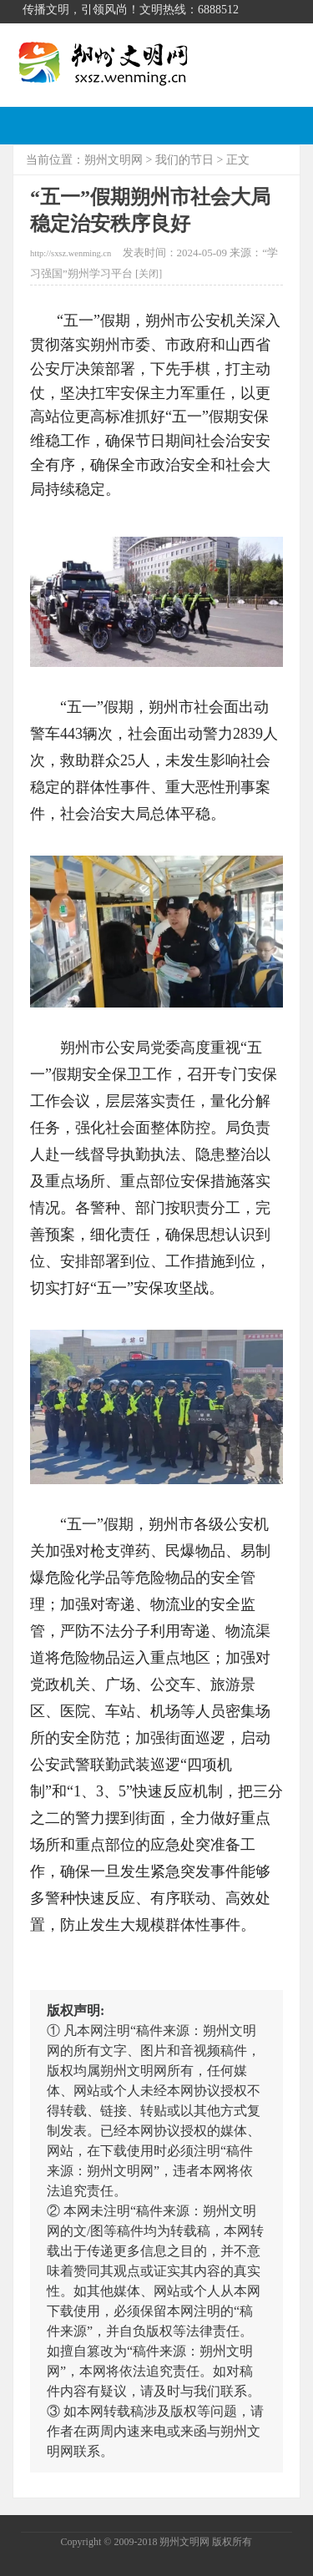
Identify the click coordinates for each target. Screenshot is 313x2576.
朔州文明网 (113, 160)
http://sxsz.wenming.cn (70, 253)
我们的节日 (184, 160)
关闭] (150, 274)
